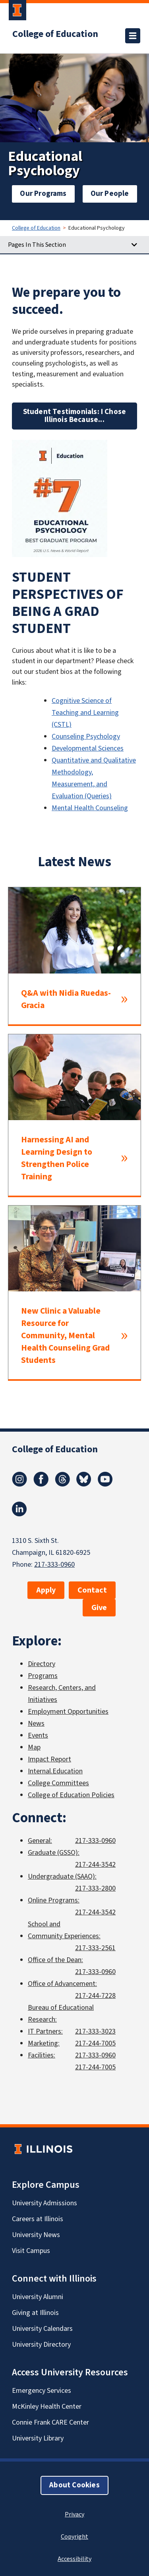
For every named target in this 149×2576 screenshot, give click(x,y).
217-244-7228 (95, 1996)
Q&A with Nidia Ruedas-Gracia (66, 999)
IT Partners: (45, 2031)
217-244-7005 (95, 2043)
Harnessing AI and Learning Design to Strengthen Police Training (56, 1158)
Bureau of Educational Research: (61, 2013)
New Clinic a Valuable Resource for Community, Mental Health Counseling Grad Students (65, 1335)
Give (99, 1607)
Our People (110, 193)
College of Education (55, 34)
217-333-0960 (54, 1565)
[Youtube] (105, 1484)
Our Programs (43, 193)
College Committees (58, 1783)
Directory (41, 1664)
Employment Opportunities (68, 1712)
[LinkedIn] (19, 1514)
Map (34, 1747)
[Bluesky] (84, 1484)
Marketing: (44, 2043)
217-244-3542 (95, 1865)
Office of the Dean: (55, 1960)
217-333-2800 (95, 1888)
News (36, 1723)
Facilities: (41, 2055)
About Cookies (74, 2485)
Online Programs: (53, 1900)
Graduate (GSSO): (53, 1853)
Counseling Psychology (86, 736)
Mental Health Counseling (90, 808)
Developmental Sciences (88, 748)
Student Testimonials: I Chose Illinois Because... (74, 415)
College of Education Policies (71, 1795)
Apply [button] (46, 1590)
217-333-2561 (95, 1948)
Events (38, 1735)
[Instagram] (19, 1484)
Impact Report (49, 1759)
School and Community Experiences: (64, 1930)
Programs (43, 1676)
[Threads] (62, 1484)
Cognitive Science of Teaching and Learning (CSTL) (85, 713)
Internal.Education (55, 1771)
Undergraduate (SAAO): (62, 1876)
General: (40, 1841)
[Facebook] (41, 1484)
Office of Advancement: (62, 1984)
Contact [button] (92, 1590)
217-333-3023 (95, 2031)
